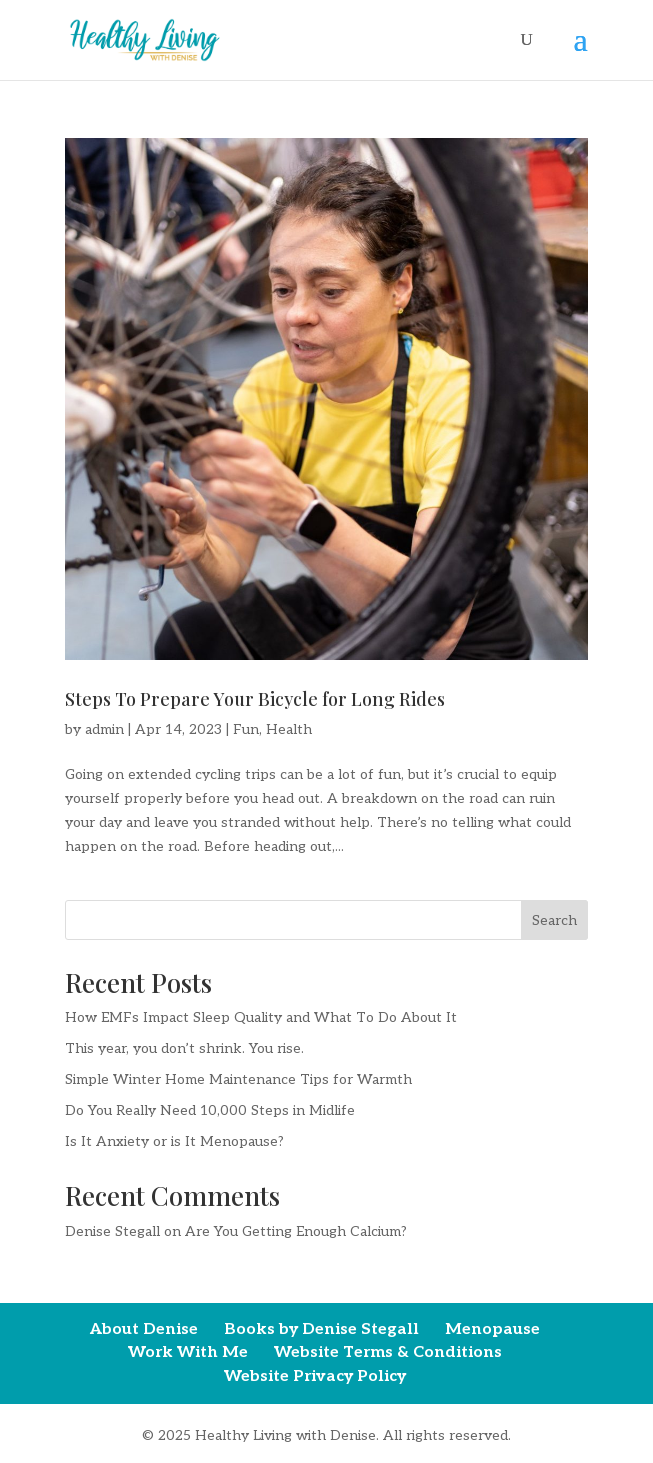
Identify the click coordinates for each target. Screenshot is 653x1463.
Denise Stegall (112, 1231)
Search (554, 920)
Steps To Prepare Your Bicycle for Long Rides (255, 699)
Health (289, 729)
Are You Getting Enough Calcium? (296, 1231)
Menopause (492, 1329)
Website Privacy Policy (315, 1376)
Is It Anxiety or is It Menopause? (174, 1141)
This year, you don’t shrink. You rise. (184, 1048)
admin (104, 729)
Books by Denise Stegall (321, 1329)
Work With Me (188, 1352)
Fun (246, 729)
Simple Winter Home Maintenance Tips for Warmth (238, 1079)
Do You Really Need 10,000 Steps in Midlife (210, 1110)
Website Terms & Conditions (388, 1352)
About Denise (144, 1329)
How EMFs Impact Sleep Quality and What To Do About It (261, 1017)
